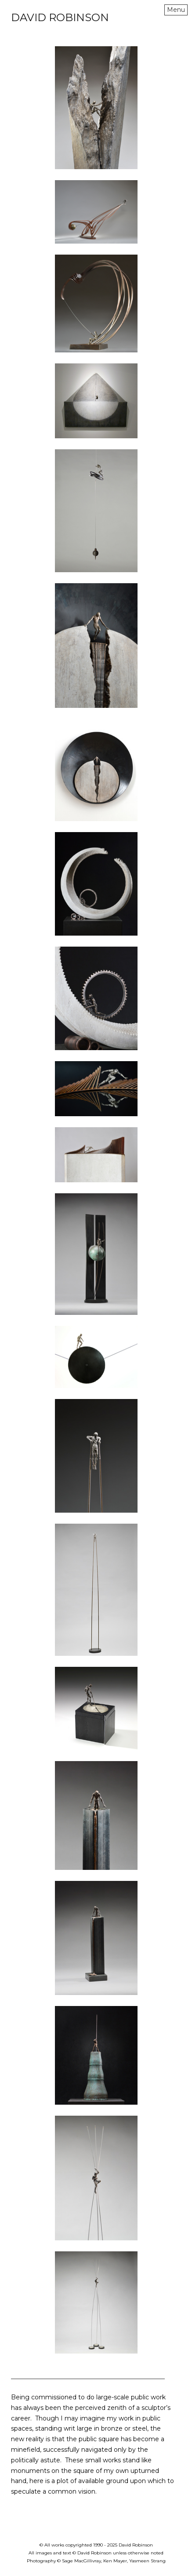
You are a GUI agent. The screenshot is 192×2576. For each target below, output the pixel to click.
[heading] (60, 19)
